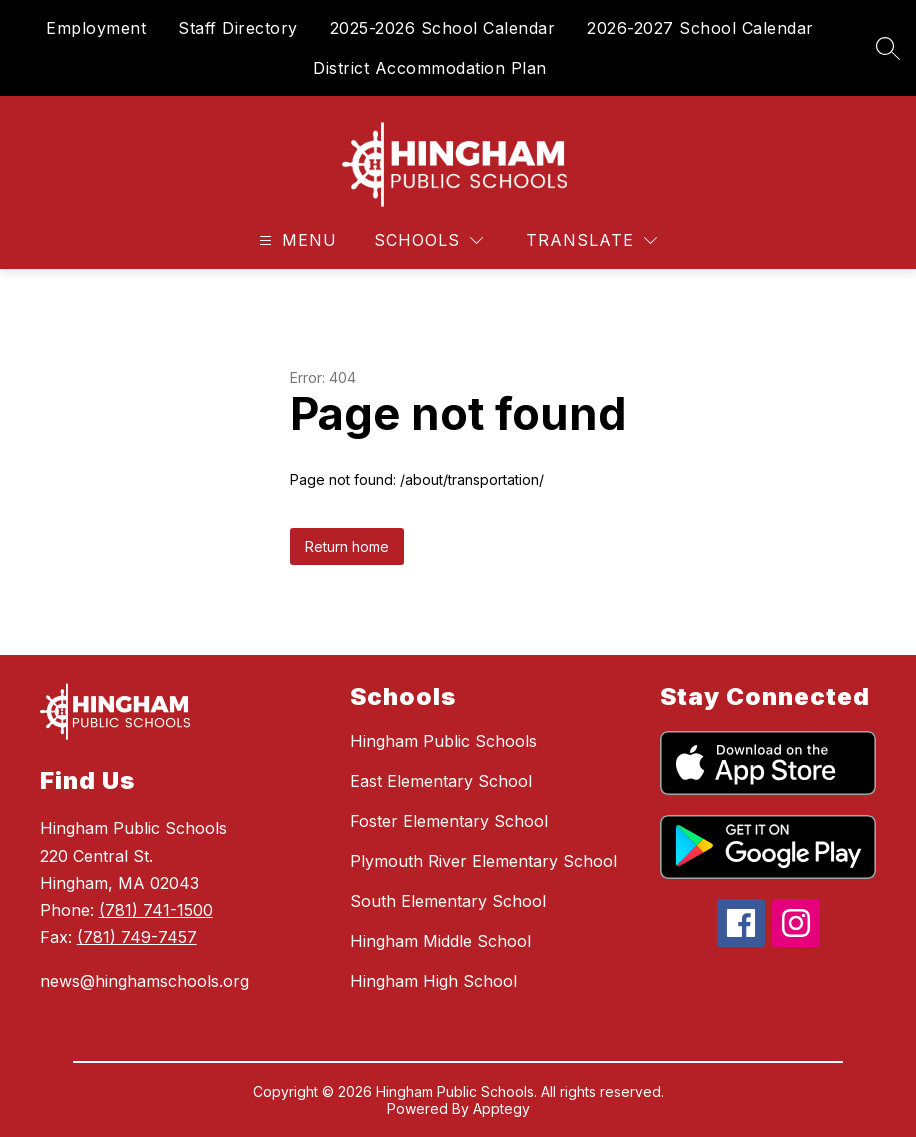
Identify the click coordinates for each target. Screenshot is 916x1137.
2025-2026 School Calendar (443, 28)
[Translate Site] (591, 240)
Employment (96, 28)
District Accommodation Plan (430, 68)
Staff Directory (238, 28)
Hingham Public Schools (443, 741)
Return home (347, 546)
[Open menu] (295, 240)
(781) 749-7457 (137, 937)
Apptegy (501, 1108)
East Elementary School (441, 781)
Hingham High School (433, 981)
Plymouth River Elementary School (483, 861)
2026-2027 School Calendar (700, 28)
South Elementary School (448, 901)
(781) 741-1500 (156, 910)
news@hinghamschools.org (144, 981)
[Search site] (888, 48)
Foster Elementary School (449, 821)
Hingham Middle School (440, 941)
